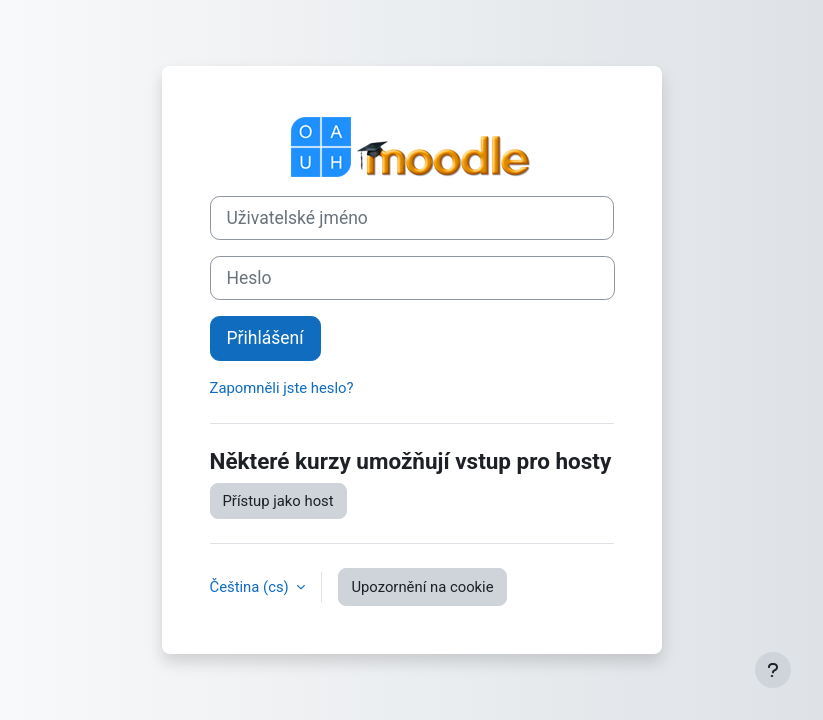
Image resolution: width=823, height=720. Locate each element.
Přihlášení (265, 338)
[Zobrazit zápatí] (773, 670)
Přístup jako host (278, 501)
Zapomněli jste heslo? (282, 388)
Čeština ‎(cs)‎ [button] (251, 587)
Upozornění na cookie (422, 587)
